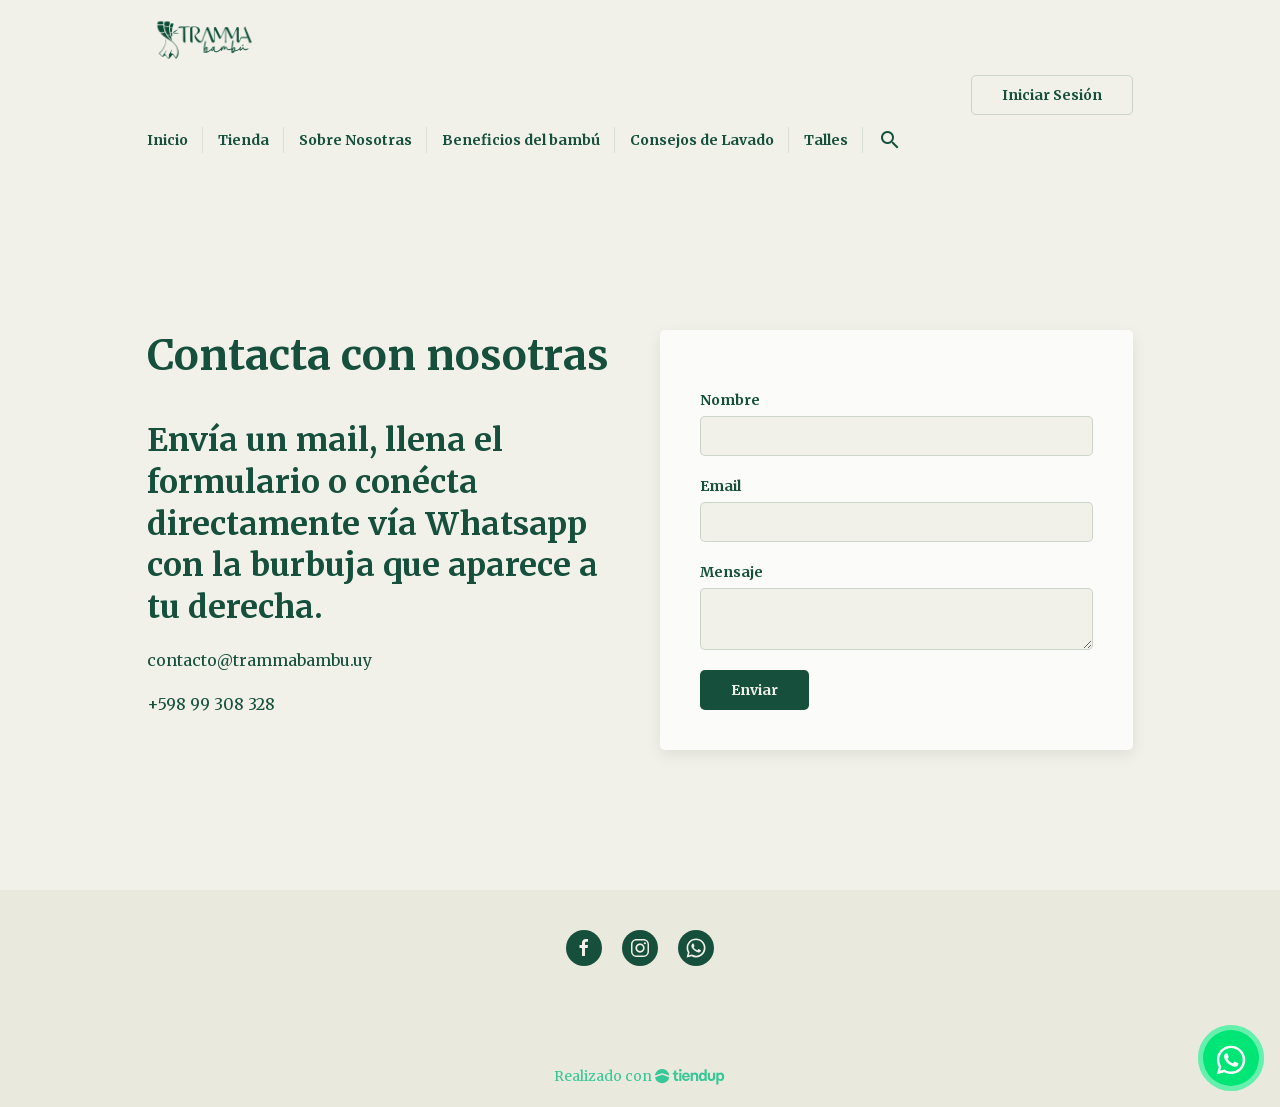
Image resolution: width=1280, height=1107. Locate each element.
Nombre (730, 400)
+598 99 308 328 (211, 704)
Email (720, 486)
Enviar (754, 690)
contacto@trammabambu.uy (259, 660)
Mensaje (731, 572)
